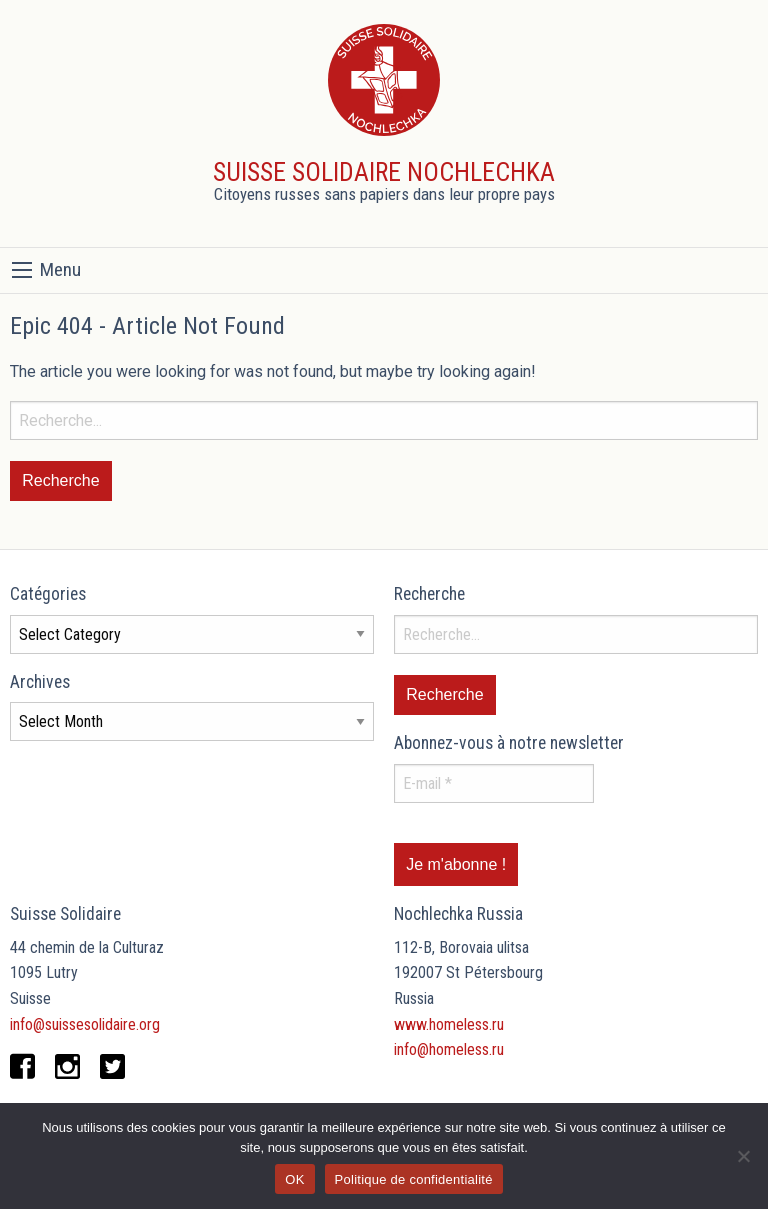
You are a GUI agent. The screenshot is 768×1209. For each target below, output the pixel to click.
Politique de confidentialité (414, 1179)
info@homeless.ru (449, 1049)
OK (294, 1179)
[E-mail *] (494, 783)
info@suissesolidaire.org (85, 1024)
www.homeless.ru (449, 1024)
